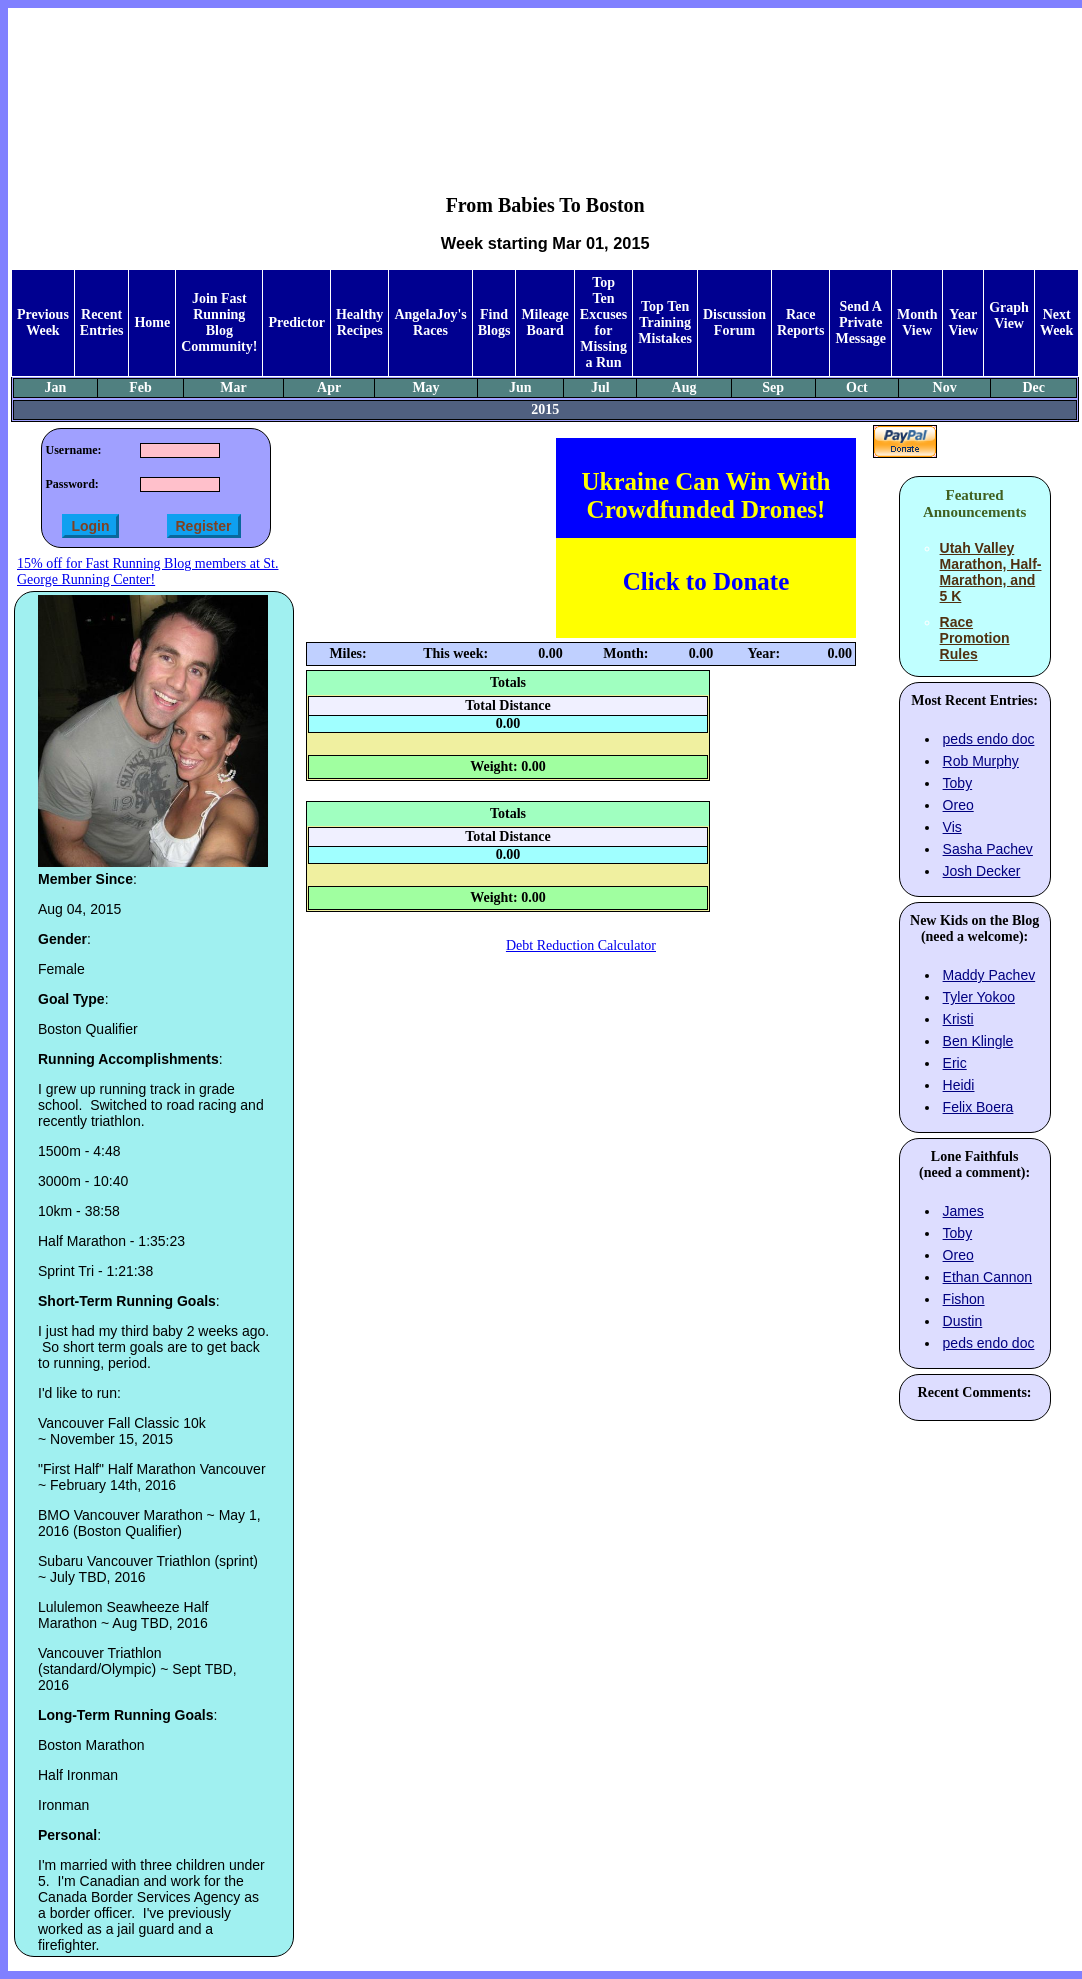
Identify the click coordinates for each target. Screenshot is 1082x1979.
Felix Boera (978, 1107)
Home (152, 322)
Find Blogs (494, 322)
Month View (917, 322)
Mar (233, 387)
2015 (545, 409)
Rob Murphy (981, 761)
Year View (963, 322)
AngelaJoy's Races (430, 322)
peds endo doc (989, 739)
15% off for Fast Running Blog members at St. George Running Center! (147, 571)
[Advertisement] (545, 86)
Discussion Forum (734, 322)
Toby (958, 783)
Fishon (964, 1299)
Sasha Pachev (988, 849)
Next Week (1056, 322)
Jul (600, 387)
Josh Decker (982, 871)
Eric (955, 1063)
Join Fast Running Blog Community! (219, 322)
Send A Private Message (860, 322)
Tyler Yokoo (979, 997)
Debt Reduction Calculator (581, 945)
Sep (773, 387)
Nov (945, 387)
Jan (56, 387)
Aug (684, 387)
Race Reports (800, 322)
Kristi (958, 1019)
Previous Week (43, 322)
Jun (520, 387)
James (963, 1211)
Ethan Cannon (988, 1277)
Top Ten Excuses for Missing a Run (603, 322)
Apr (329, 387)
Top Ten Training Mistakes (665, 322)
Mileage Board (544, 322)
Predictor (296, 322)
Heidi (959, 1085)
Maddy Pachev (989, 975)
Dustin (963, 1321)
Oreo (958, 805)
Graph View (1009, 315)
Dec (1033, 387)
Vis (952, 827)
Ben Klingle (978, 1041)
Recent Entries (102, 322)
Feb (140, 387)
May (425, 387)
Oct (857, 387)
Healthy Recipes (359, 322)
